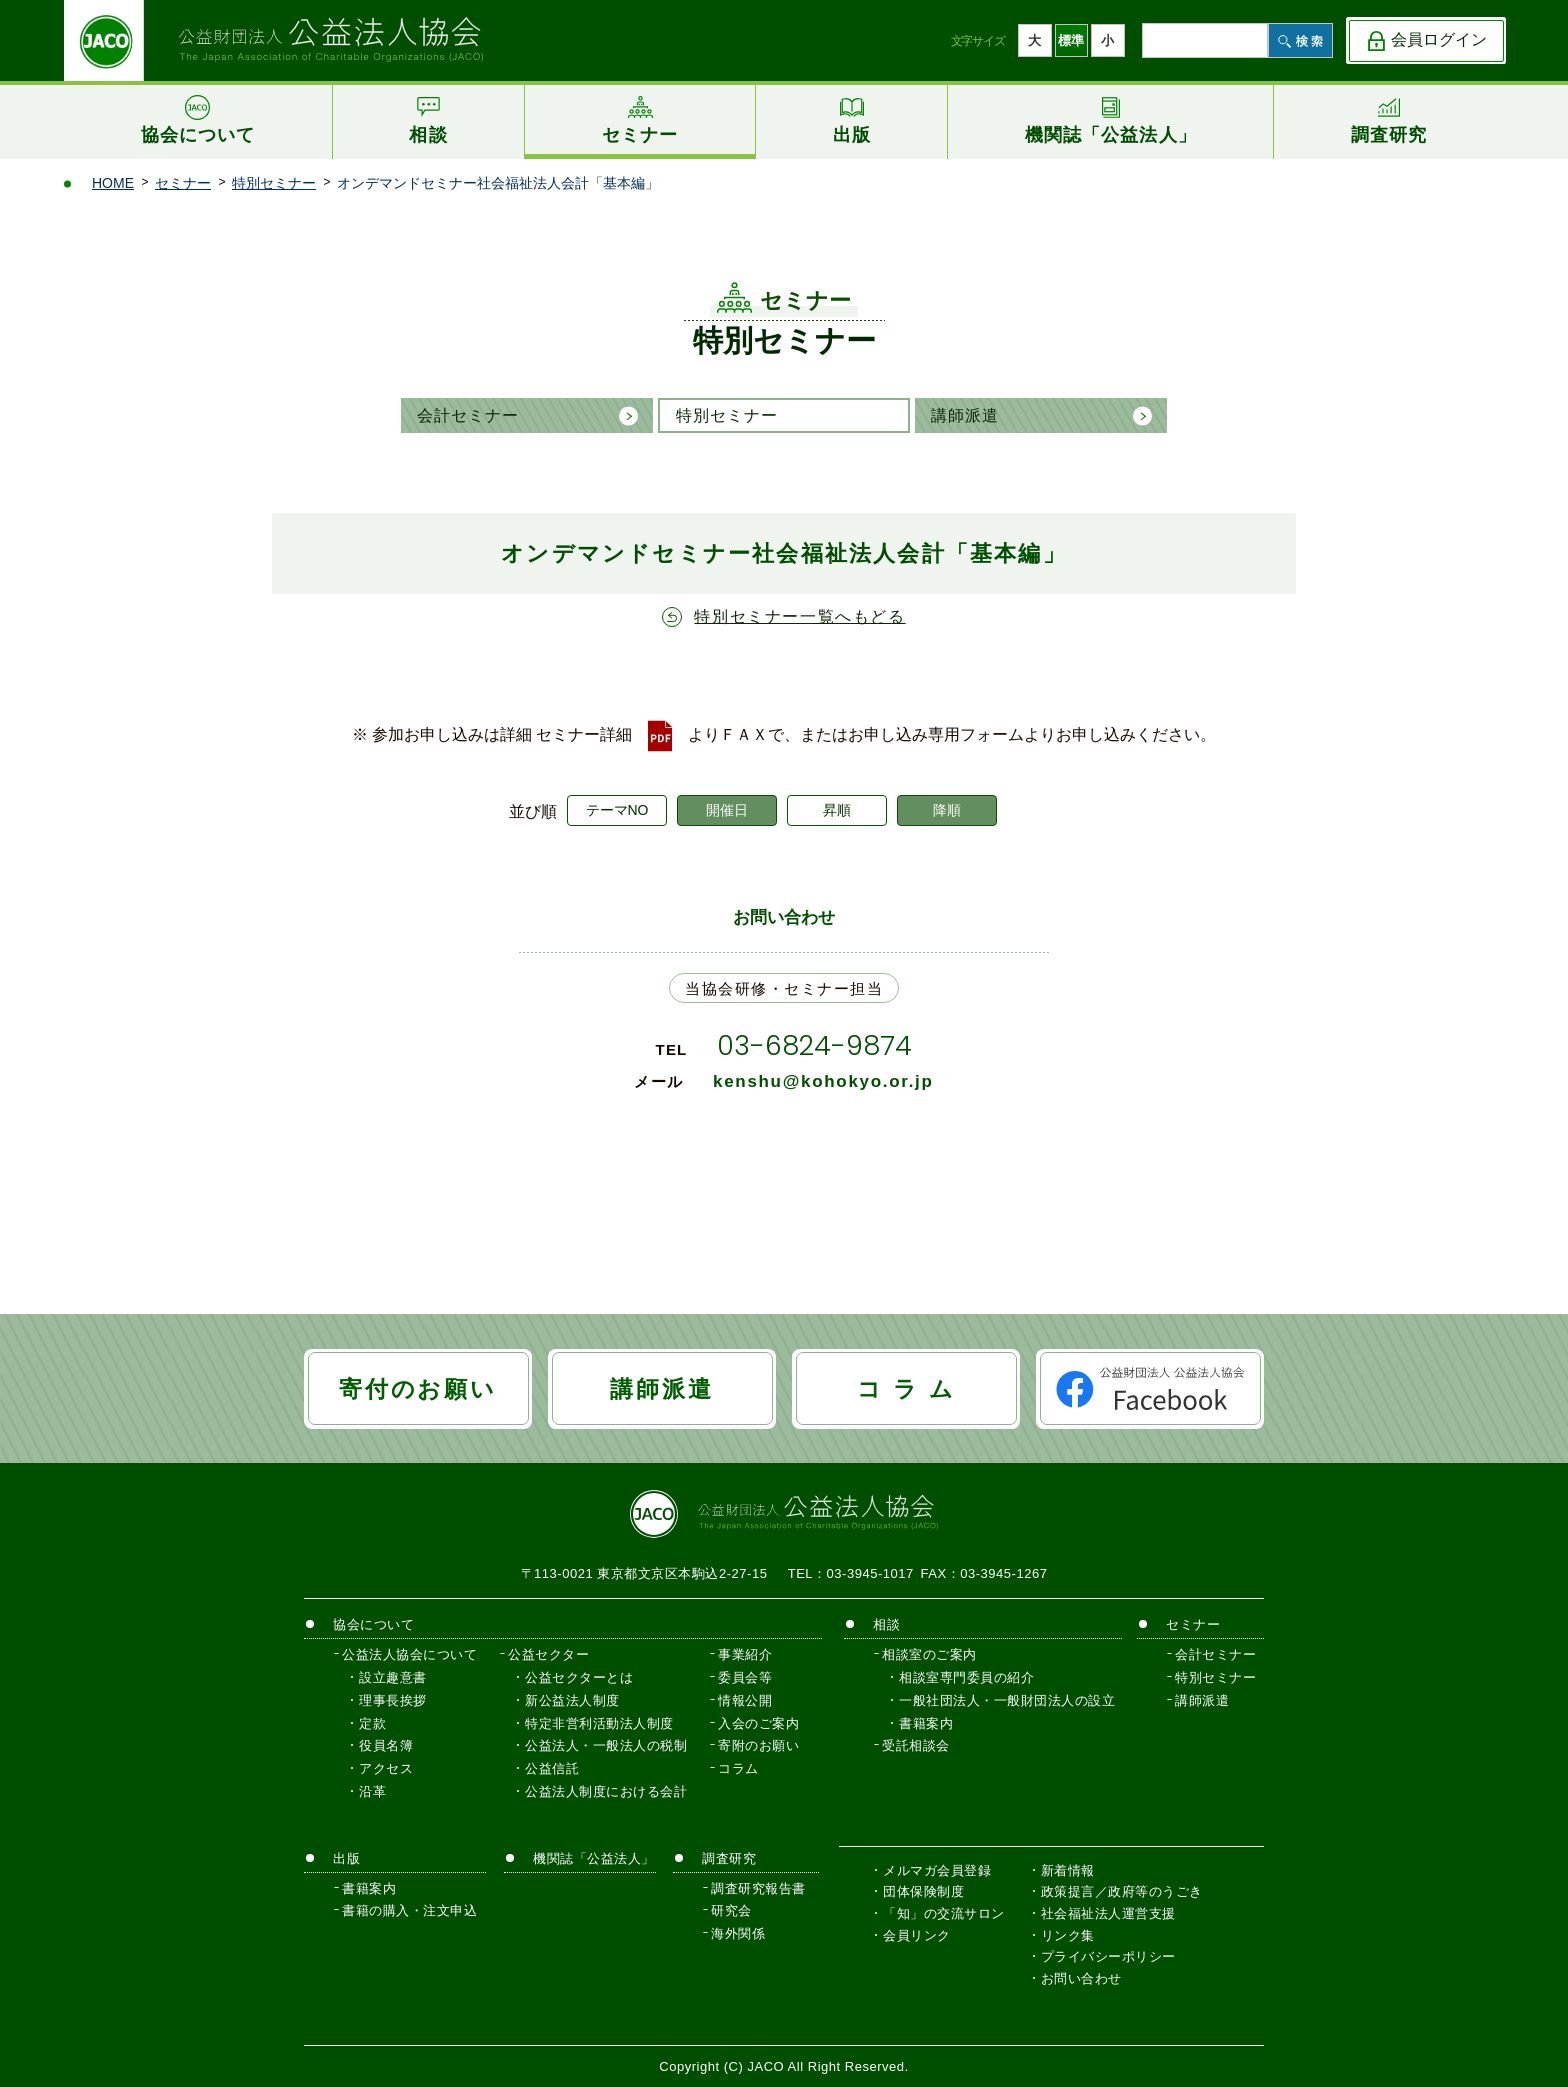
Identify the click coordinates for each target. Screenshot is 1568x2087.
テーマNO (617, 810)
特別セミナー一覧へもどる (799, 616)
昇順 (837, 810)
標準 (1071, 40)
